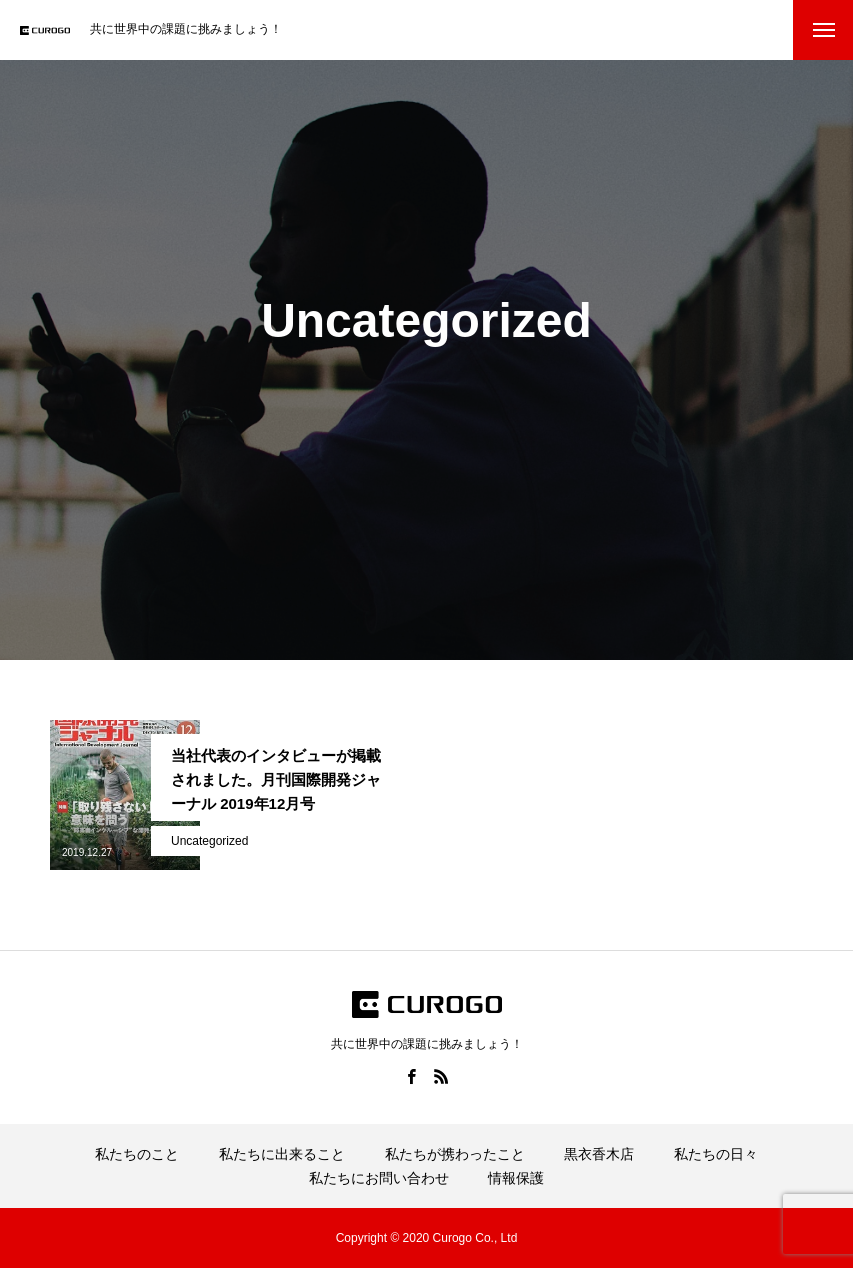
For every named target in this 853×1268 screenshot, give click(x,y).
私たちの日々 (716, 1154)
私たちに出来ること (282, 1154)
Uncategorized (209, 841)
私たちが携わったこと (455, 1154)
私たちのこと (137, 1154)
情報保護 (516, 1178)
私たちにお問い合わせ (379, 1178)
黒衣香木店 (599, 1154)
